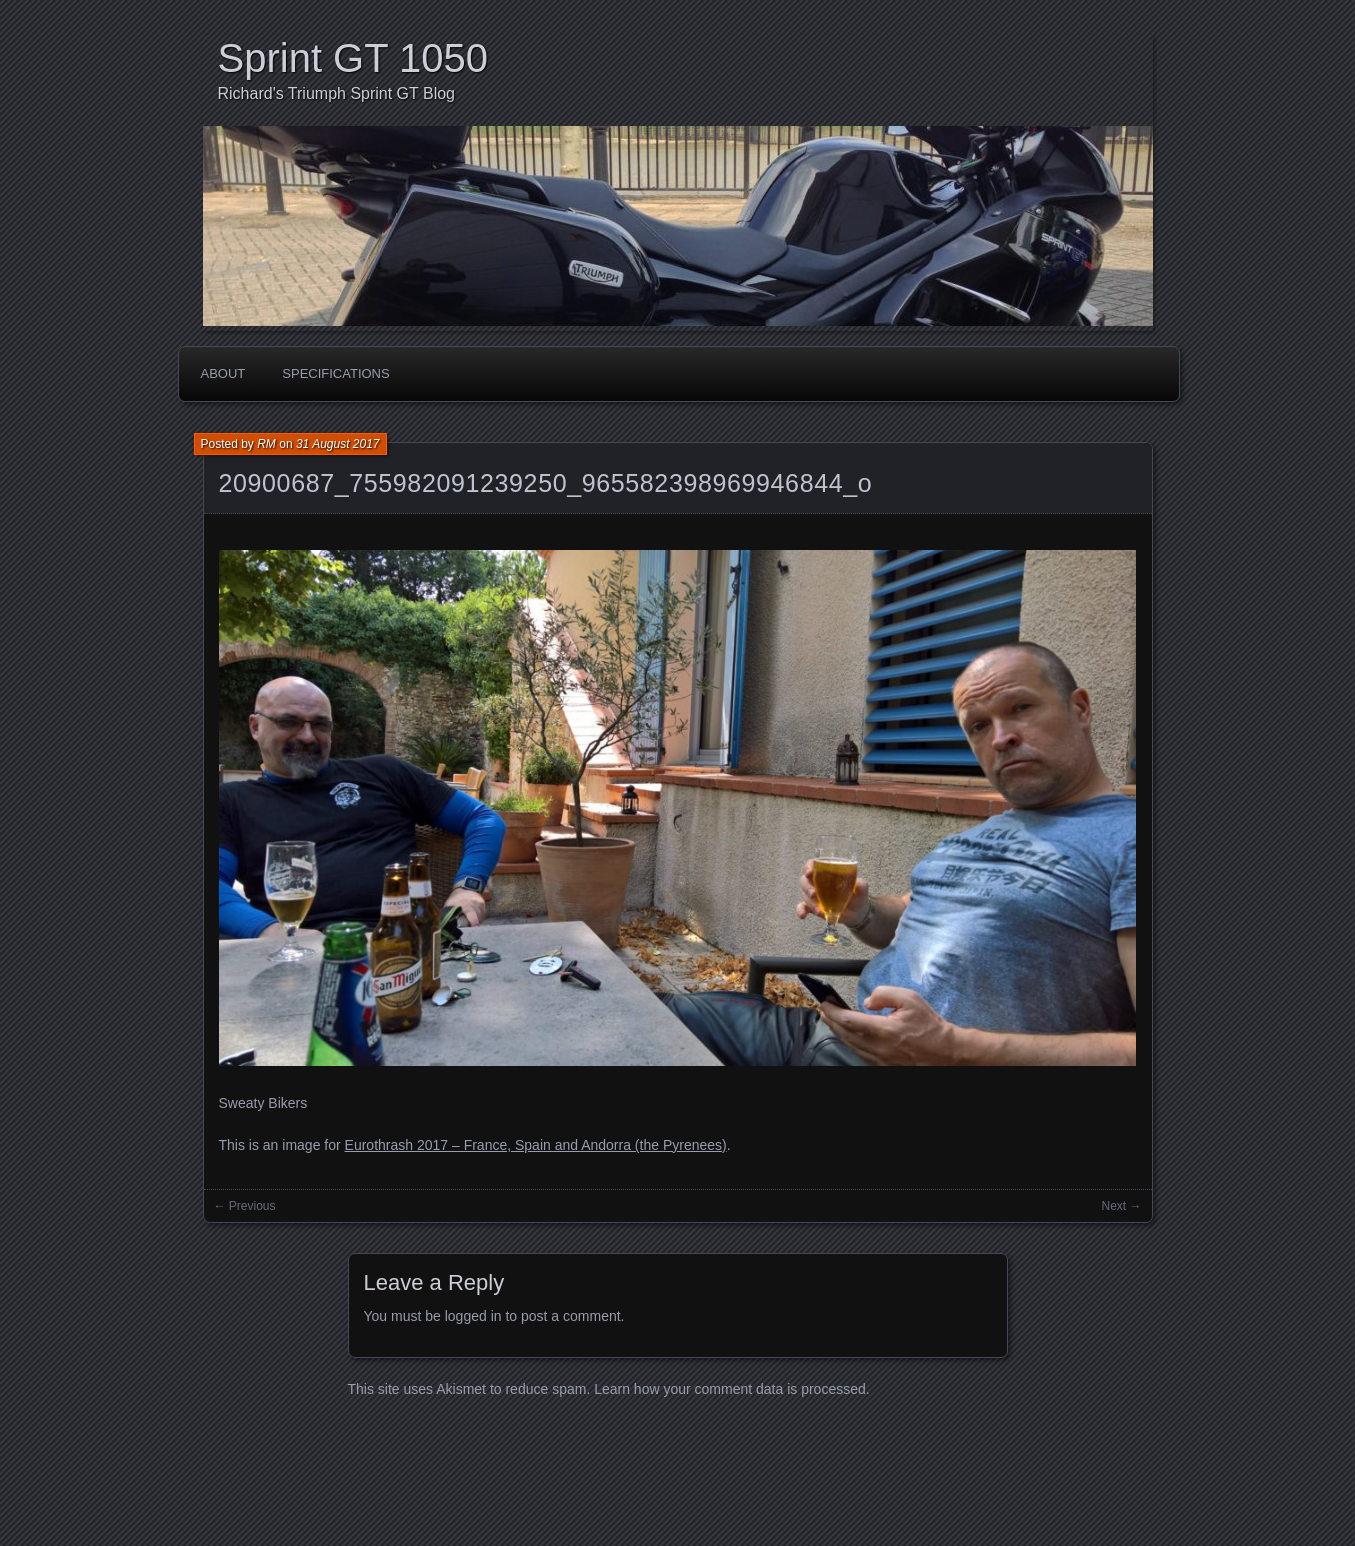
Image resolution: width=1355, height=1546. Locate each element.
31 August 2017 (338, 444)
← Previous (245, 1206)
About (223, 373)
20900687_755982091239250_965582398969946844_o (546, 483)
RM (266, 444)
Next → (1121, 1206)
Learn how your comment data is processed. (731, 1389)
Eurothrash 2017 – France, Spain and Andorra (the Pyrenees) (536, 1145)
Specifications (335, 373)
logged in (473, 1316)
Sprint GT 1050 (353, 58)
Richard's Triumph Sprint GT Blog (337, 93)
